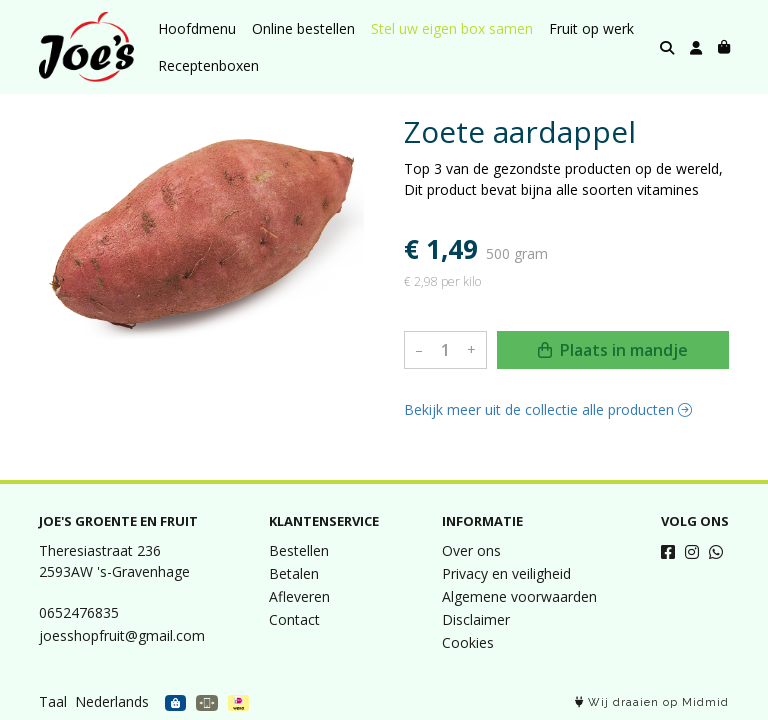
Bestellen (299, 550)
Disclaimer (476, 619)
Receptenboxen (208, 65)
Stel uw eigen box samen (452, 28)
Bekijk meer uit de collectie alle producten (548, 409)
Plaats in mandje (613, 350)
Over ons (471, 550)
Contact (294, 619)
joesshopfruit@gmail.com (122, 635)
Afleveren (299, 596)
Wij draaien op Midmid (652, 702)
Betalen (294, 573)
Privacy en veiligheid (506, 573)
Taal (53, 701)
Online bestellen (303, 28)
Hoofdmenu (197, 28)
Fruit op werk (591, 28)
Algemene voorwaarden (519, 596)
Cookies (468, 642)
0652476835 (79, 612)
